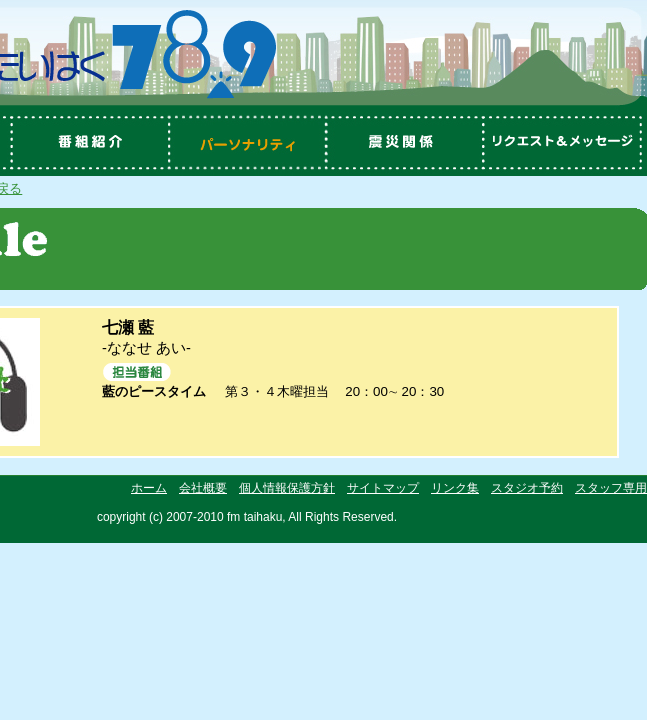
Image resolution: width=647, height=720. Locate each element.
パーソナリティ (247, 143)
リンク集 (455, 488)
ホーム (149, 488)
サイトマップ (383, 488)
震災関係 (407, 143)
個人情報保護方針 (287, 488)
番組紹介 (87, 143)
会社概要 (203, 488)
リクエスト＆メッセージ (567, 143)
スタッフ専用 (611, 488)
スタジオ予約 (527, 488)
